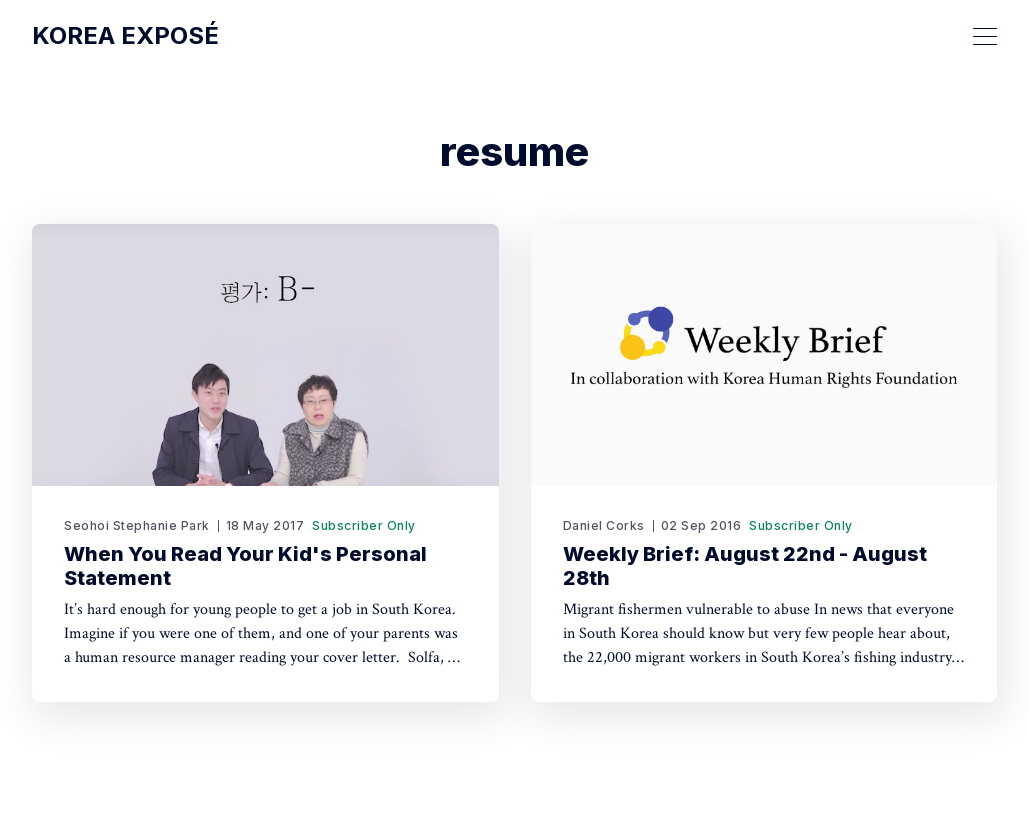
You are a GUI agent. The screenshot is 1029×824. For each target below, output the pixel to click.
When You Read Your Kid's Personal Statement (245, 566)
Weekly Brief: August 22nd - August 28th (745, 566)
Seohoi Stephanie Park (137, 525)
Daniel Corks (604, 525)
